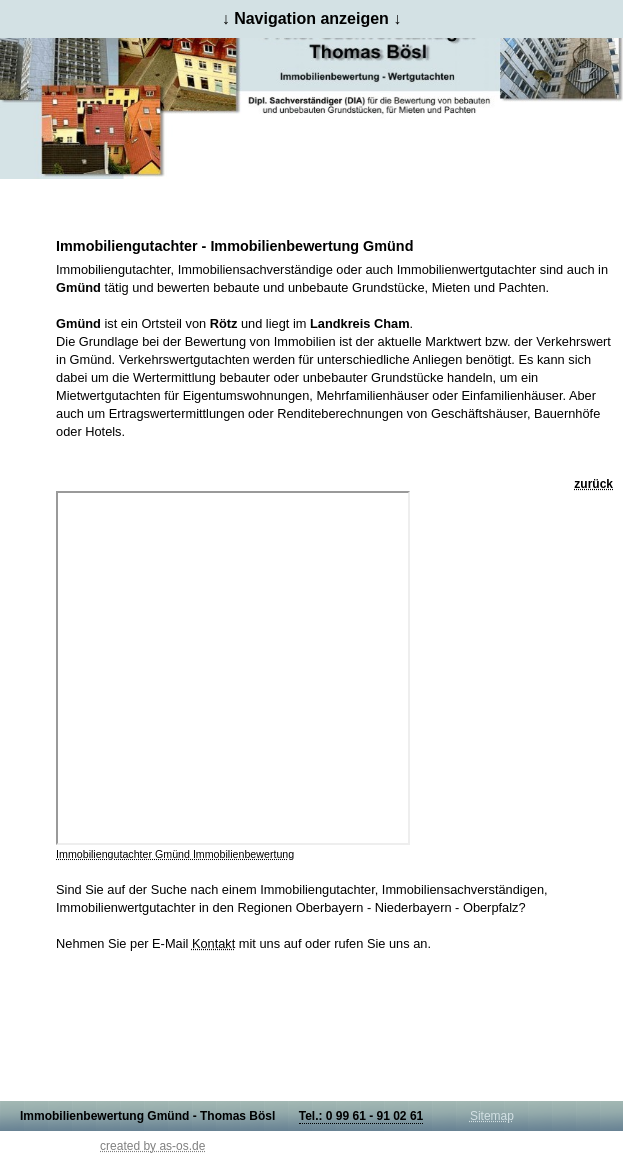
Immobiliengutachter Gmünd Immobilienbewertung (175, 854)
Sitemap (492, 1116)
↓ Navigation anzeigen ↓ (312, 18)
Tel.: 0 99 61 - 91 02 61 (361, 1116)
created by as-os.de (152, 1146)
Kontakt (213, 943)
